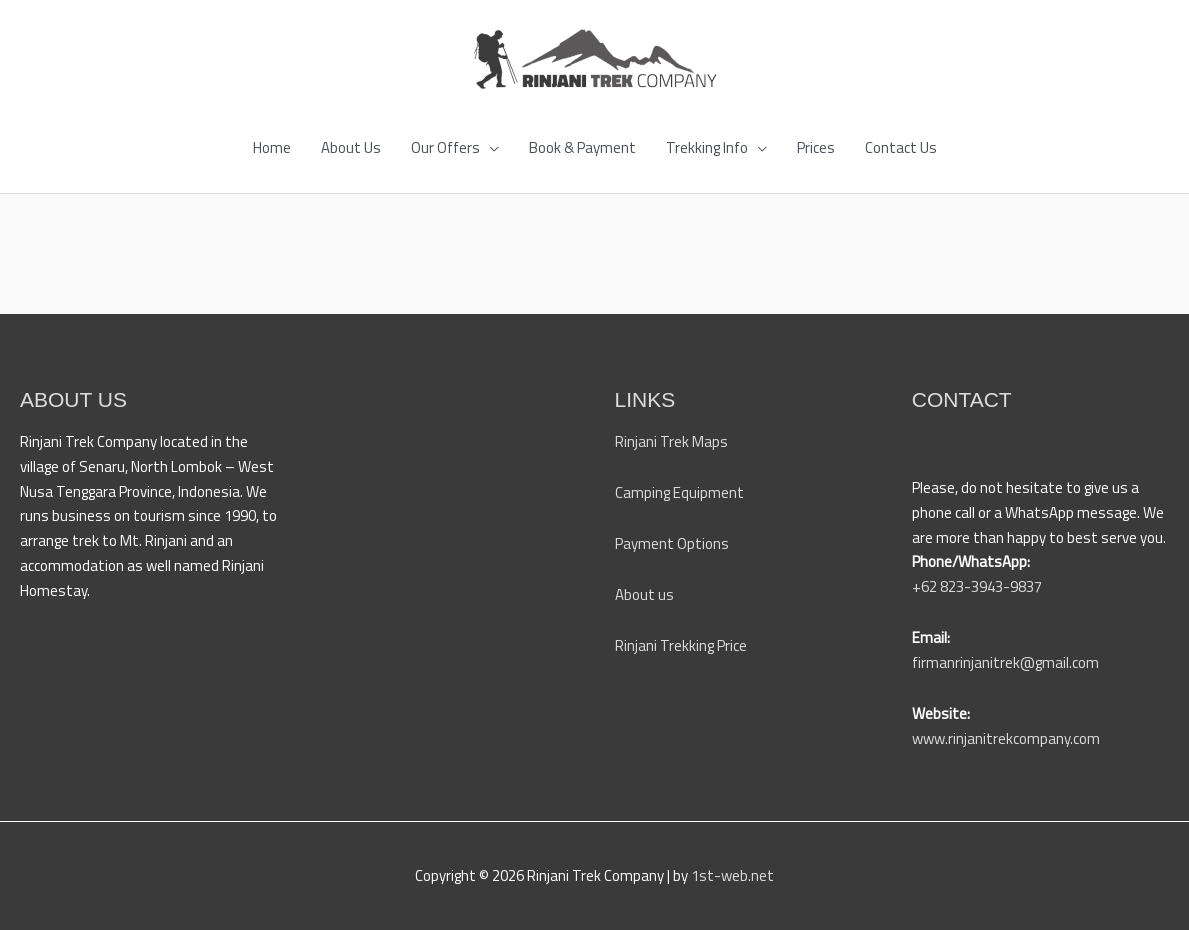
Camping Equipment (679, 492)
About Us (351, 147)
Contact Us (901, 147)
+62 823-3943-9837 (977, 586)
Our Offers (445, 147)
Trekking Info (707, 147)
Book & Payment (582, 147)
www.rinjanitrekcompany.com (1006, 738)
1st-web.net (732, 875)
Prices (816, 147)
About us (644, 594)
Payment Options (672, 543)
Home (272, 147)
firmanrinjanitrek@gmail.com (1005, 662)
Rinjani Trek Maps (671, 441)
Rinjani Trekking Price (681, 645)
